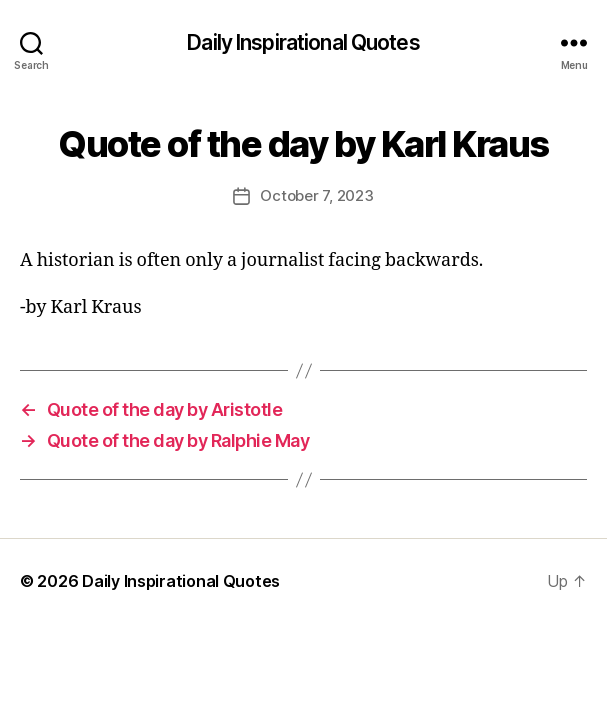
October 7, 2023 (316, 195)
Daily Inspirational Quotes (303, 42)
